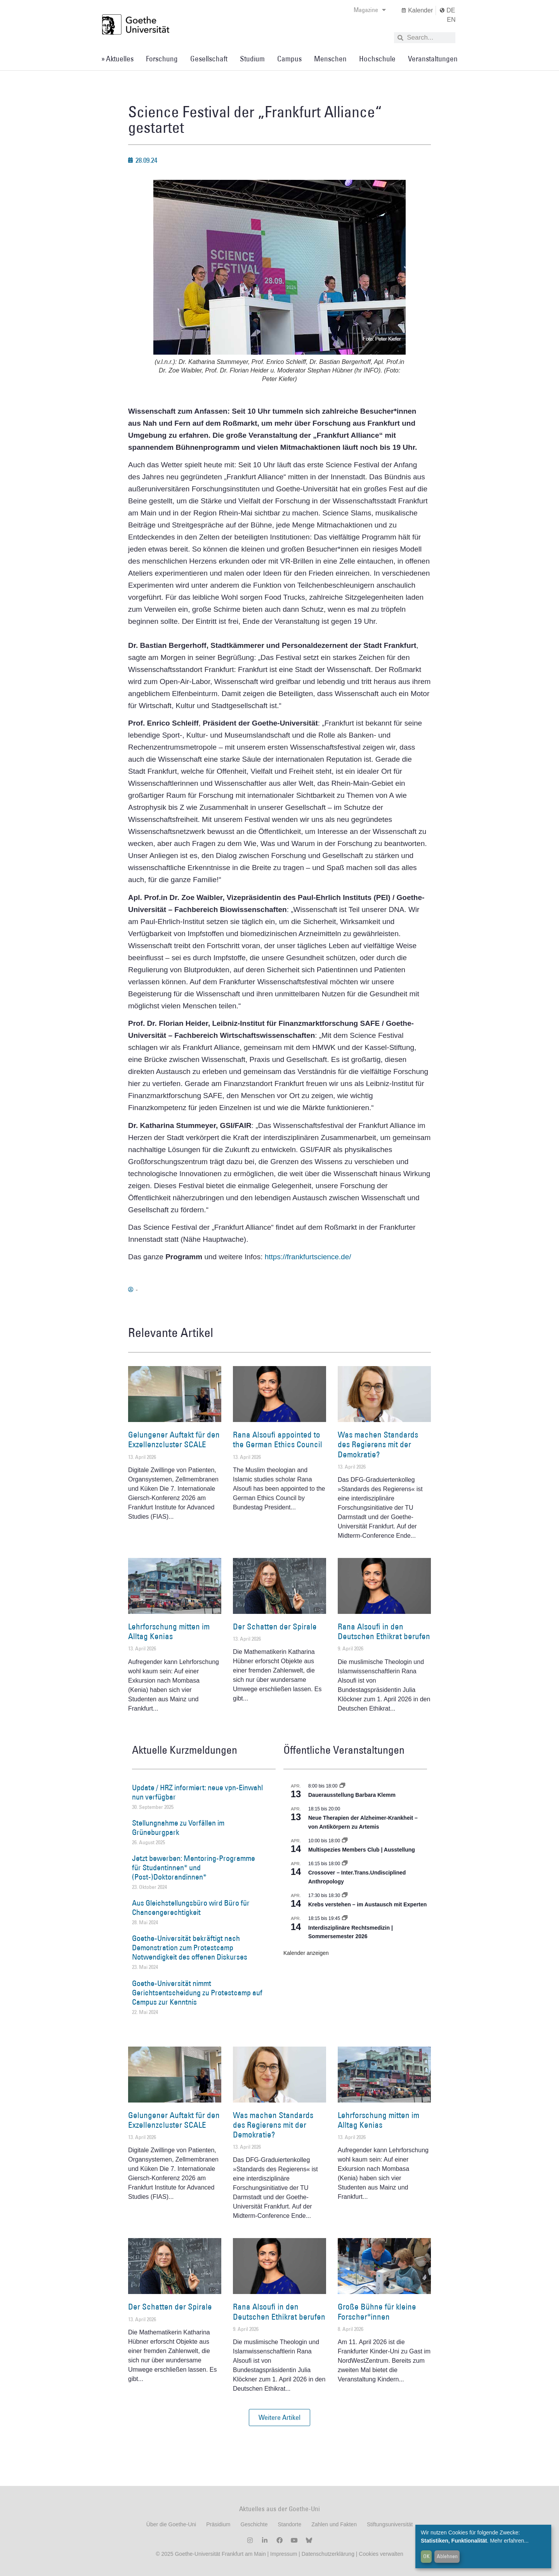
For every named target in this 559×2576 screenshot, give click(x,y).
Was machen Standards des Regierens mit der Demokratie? (378, 1444)
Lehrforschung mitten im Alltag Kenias (169, 1631)
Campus (289, 58)
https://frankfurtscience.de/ (308, 1257)
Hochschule (377, 58)
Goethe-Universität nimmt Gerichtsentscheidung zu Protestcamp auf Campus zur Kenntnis (197, 1992)
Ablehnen (447, 2556)
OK (426, 2556)
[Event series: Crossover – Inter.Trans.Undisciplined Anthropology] (344, 1863)
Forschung (162, 58)
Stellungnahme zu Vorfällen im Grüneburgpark (178, 1827)
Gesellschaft (208, 58)
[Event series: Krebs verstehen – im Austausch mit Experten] (344, 1895)
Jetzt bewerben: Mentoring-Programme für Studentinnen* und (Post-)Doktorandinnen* (193, 1867)
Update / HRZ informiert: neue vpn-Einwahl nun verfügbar (197, 1792)
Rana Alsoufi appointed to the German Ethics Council (277, 1439)
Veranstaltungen (433, 58)
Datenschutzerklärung (328, 2554)
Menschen (330, 58)
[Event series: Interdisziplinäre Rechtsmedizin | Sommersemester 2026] (344, 1918)
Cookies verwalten (381, 2554)
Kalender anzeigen (306, 1953)
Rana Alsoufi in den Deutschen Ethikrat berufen (384, 1631)
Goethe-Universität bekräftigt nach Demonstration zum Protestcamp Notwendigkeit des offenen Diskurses (189, 1947)
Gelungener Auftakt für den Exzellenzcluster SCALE (174, 1439)
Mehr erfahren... (509, 2541)
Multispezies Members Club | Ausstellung (361, 1850)
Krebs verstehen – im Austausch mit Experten (367, 1904)
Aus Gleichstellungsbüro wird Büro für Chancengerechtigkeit (191, 1907)
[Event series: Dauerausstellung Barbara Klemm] (342, 1786)
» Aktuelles (117, 58)
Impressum (283, 2554)
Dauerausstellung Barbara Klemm (352, 1795)
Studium (252, 58)
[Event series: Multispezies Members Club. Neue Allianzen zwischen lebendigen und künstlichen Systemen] (344, 1840)
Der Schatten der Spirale (275, 1626)
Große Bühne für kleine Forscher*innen (377, 2311)
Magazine (370, 10)
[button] (279, 2417)
